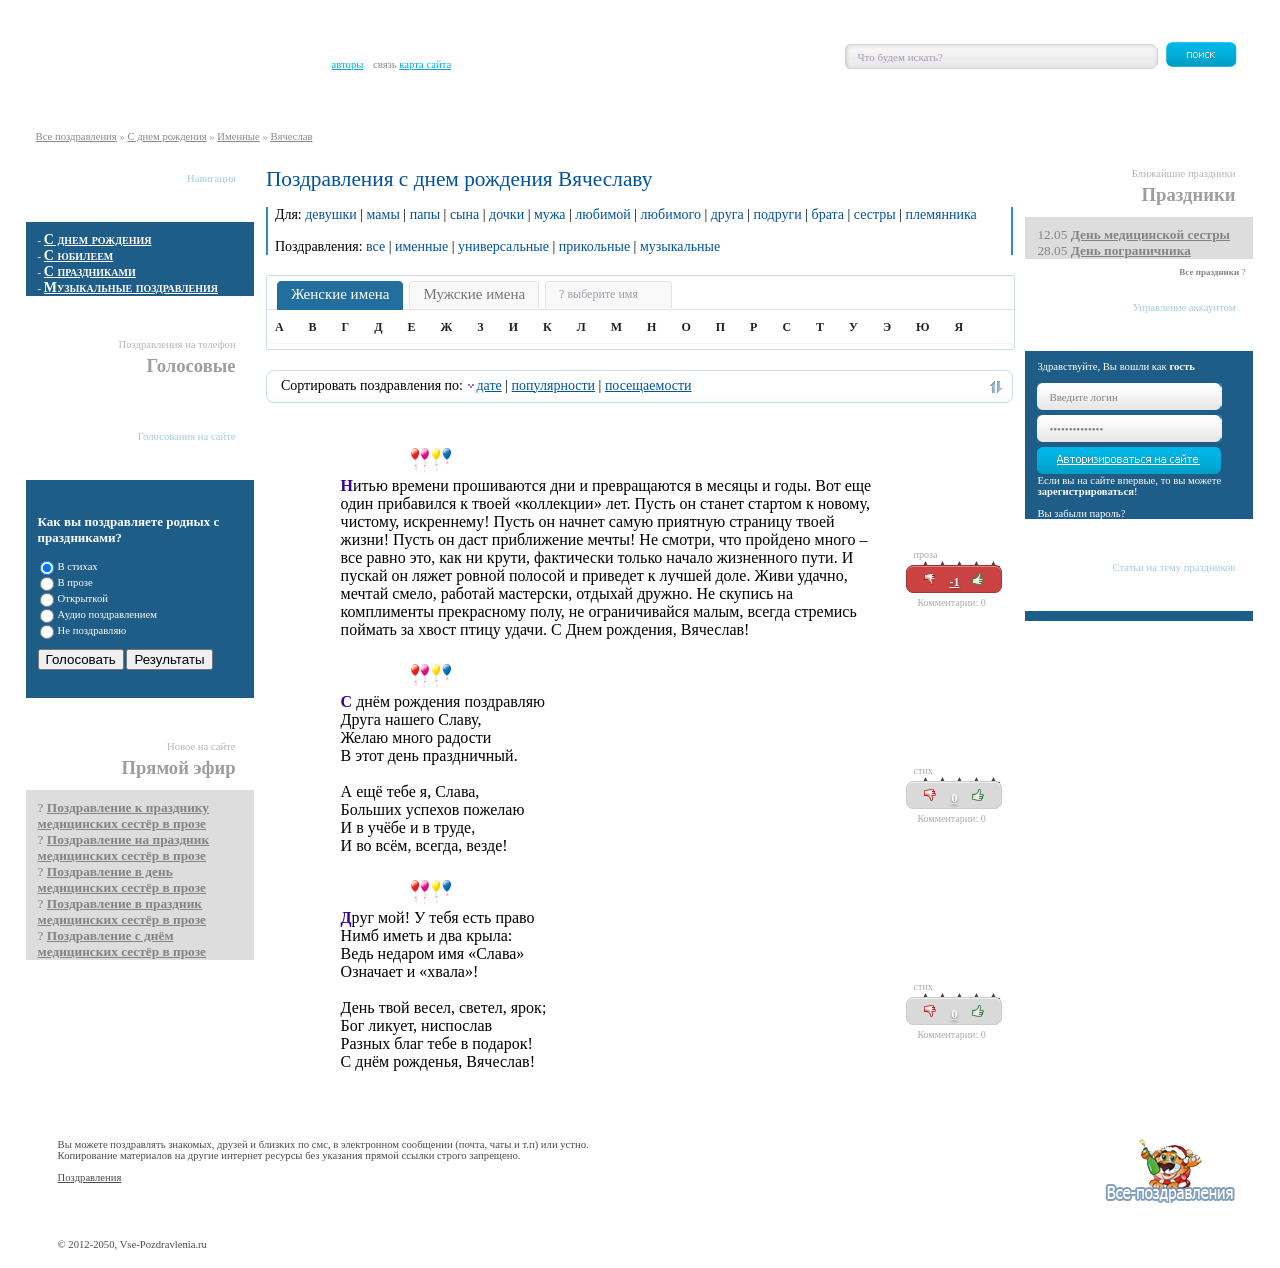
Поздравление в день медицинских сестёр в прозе (122, 879)
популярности (553, 385)
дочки (506, 214)
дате (488, 385)
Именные (238, 136)
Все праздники (1209, 272)
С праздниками (90, 271)
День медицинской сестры (1150, 234)
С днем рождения (166, 136)
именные (421, 246)
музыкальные (680, 246)
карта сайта (425, 64)
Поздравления (90, 1177)
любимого (671, 214)
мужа (550, 214)
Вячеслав (291, 136)
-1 (954, 582)
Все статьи (1218, 634)
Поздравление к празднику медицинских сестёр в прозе (123, 815)
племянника (940, 214)
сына (464, 214)
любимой (602, 214)
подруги (777, 214)
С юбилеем (79, 255)
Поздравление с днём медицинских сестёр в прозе (122, 943)
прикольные (594, 246)
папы (425, 214)
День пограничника (1131, 250)
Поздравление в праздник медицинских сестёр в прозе (122, 911)
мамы (383, 214)
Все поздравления (76, 136)
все (375, 246)
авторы (348, 64)
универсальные (503, 246)
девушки (331, 214)
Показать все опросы (206, 708)
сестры (875, 214)
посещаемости (648, 385)
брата (828, 214)
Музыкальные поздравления (131, 287)
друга (727, 214)
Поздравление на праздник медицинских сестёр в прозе (124, 847)
